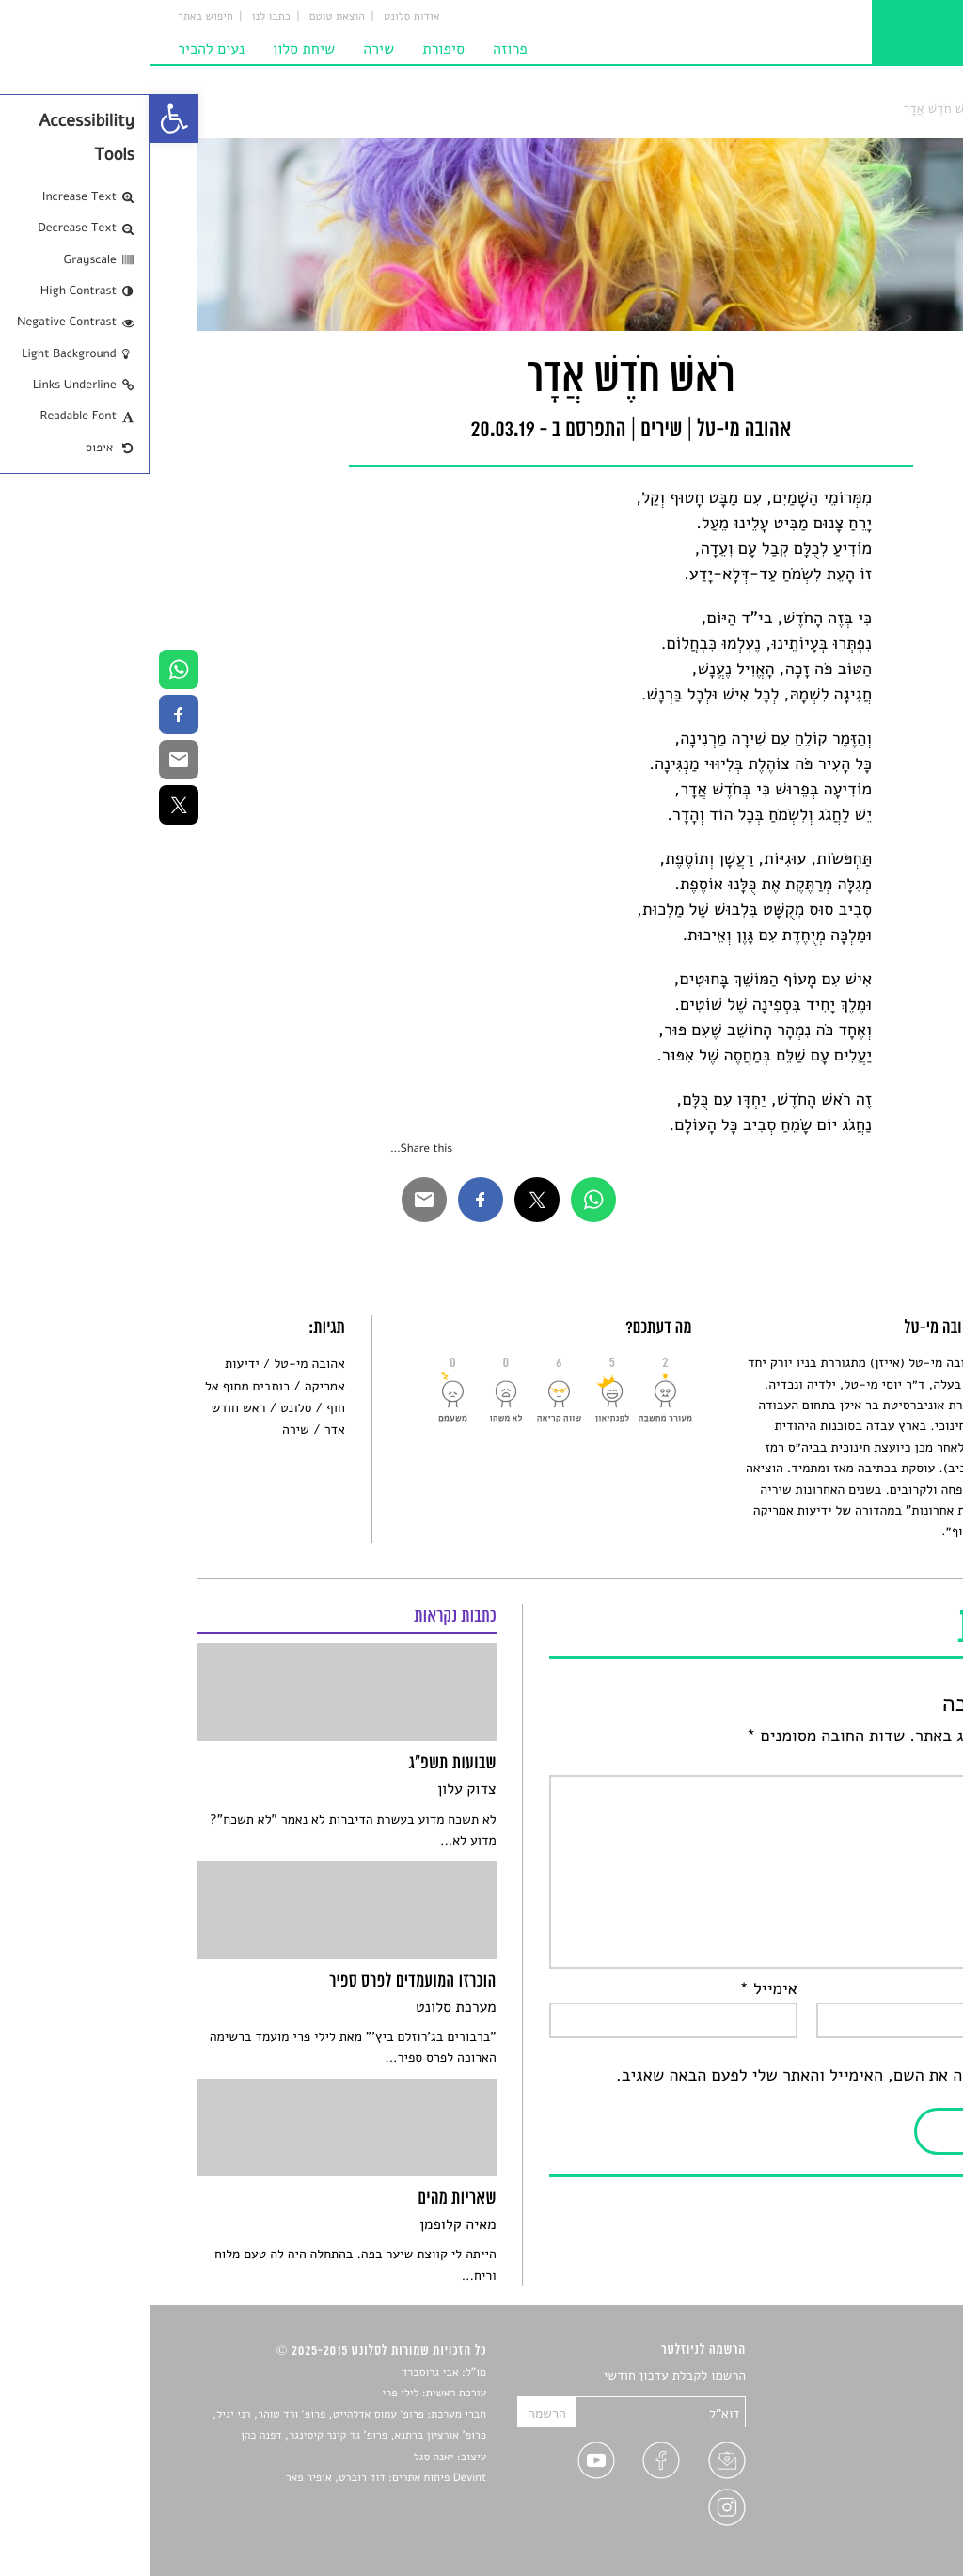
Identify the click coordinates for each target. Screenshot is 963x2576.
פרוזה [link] (360, 49)
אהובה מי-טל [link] (159, 1364)
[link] (24, 118)
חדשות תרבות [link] (879, 2420)
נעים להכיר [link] (61, 49)
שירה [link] (229, 49)
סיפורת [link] (294, 49)
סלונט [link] (899, 109)
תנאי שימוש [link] (883, 2530)
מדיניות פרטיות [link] (873, 2509)
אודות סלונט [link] (262, 16)
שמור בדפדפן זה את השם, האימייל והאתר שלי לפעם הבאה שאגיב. (690, 2076)
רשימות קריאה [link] (877, 2443)
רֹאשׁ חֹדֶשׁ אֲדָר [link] (791, 109)
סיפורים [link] (894, 2376)
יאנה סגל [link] (284, 2457)
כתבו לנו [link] (122, 16)
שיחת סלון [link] (154, 49)
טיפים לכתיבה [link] (878, 2486)
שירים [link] (857, 109)
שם (896, 1989)
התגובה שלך (866, 1762)
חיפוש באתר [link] (56, 16)
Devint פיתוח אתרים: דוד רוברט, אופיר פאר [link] (236, 2478)
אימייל (619, 1989)
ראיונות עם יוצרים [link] (867, 2465)
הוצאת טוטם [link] (187, 16)
